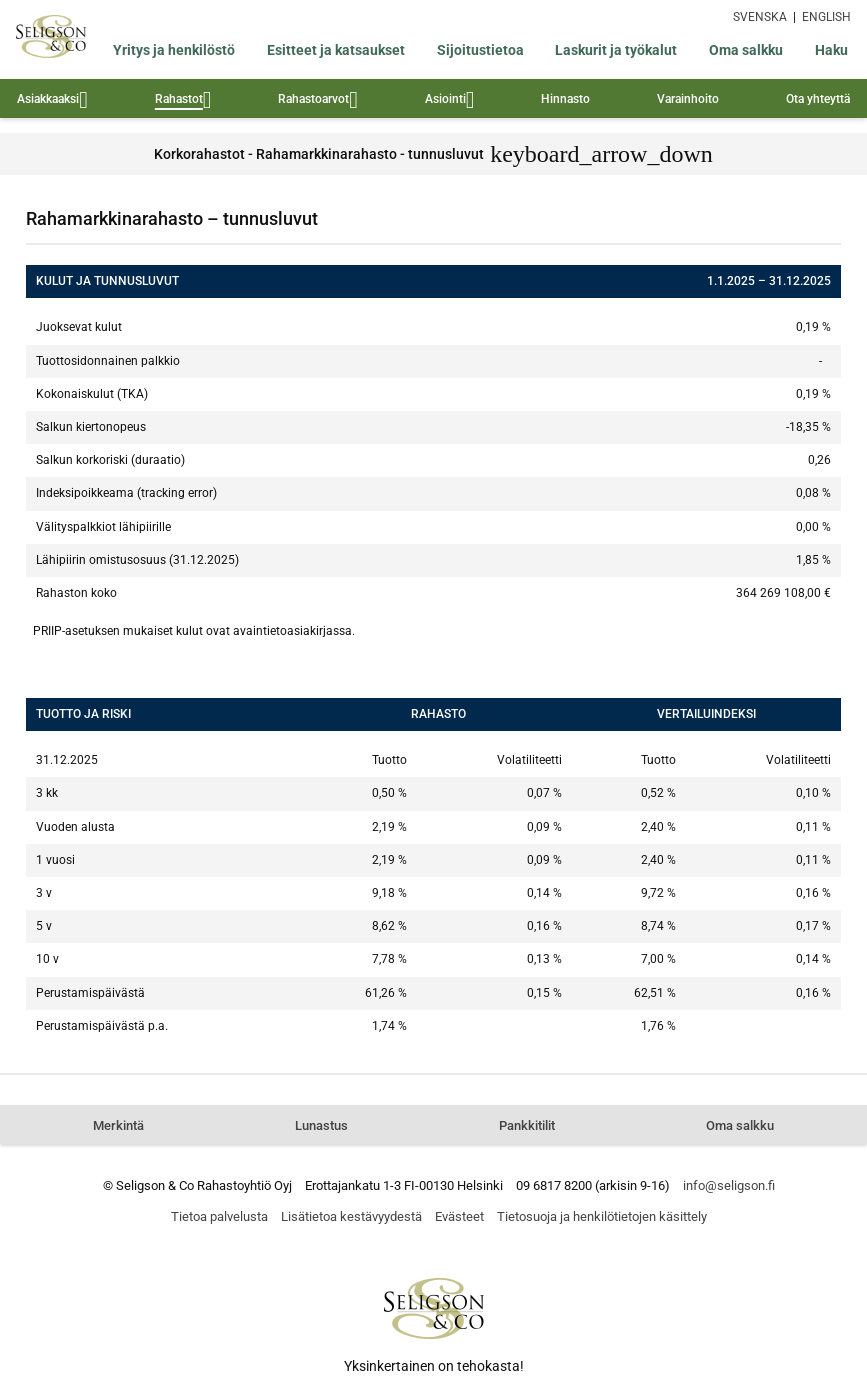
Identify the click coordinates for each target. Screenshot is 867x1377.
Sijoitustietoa (480, 50)
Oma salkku (746, 50)
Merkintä (118, 1125)
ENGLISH (826, 17)
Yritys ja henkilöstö (174, 50)
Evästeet (459, 1216)
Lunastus (321, 1125)
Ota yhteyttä (818, 99)
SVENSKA (760, 17)
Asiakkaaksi (52, 101)
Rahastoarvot (318, 101)
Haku (831, 50)
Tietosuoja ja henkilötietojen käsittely (602, 1216)
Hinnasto (565, 99)
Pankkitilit (527, 1125)
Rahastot (183, 101)
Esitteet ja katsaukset (336, 50)
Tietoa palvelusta (219, 1216)
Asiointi (450, 101)
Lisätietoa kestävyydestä (351, 1216)
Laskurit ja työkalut (616, 50)
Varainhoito (688, 99)
